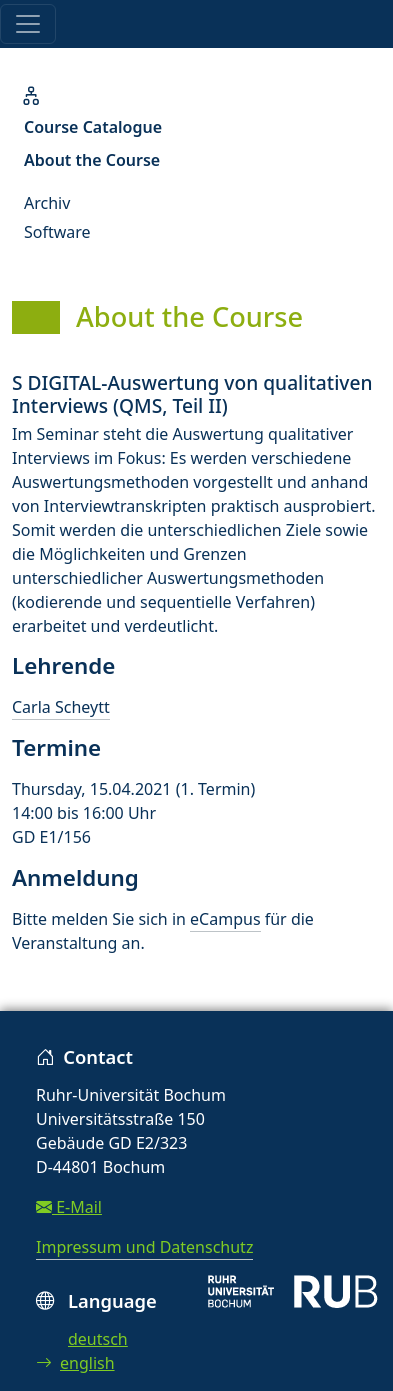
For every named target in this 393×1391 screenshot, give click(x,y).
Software (57, 232)
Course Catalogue (93, 127)
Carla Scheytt (61, 707)
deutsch (98, 1339)
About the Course (92, 160)
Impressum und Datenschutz (144, 1247)
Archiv (47, 203)
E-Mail (69, 1207)
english (75, 1363)
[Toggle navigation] (28, 24)
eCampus (225, 919)
